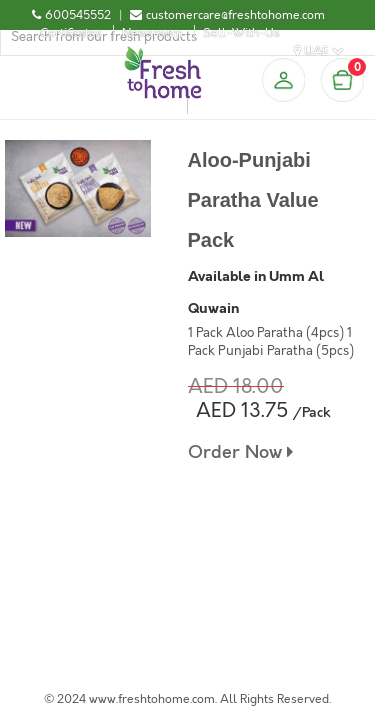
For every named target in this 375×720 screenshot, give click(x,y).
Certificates (71, 33)
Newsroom (152, 33)
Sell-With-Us (241, 33)
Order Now (240, 452)
